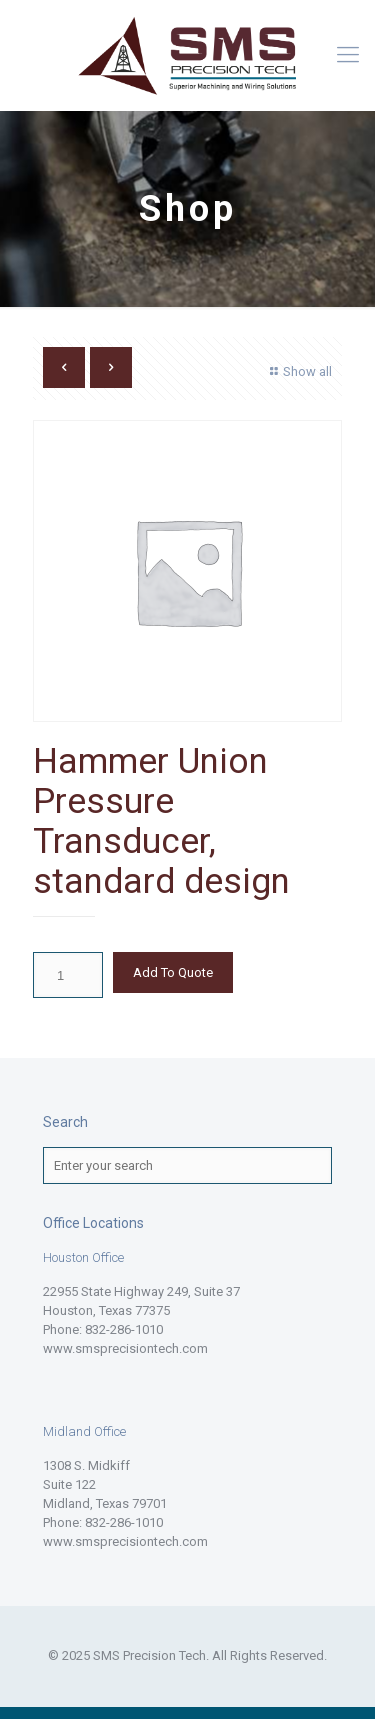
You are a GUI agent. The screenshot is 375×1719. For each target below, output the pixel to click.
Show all (298, 371)
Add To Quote (173, 972)
